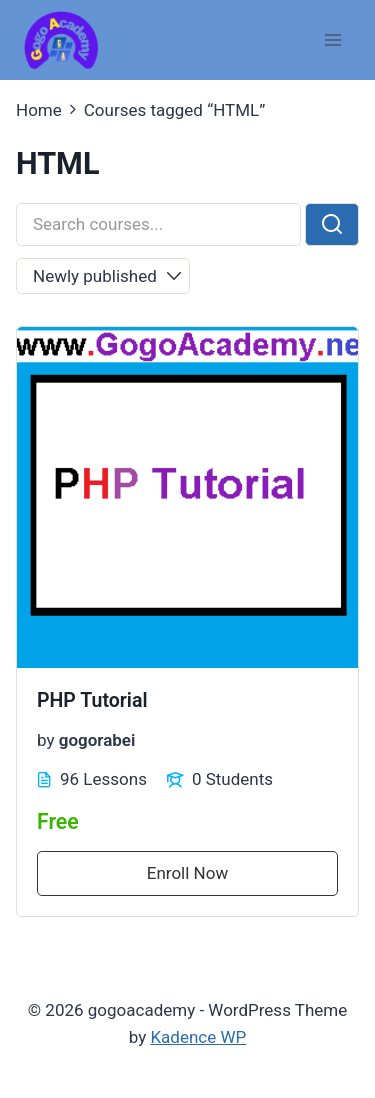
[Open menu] (332, 39)
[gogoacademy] (61, 40)
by (46, 740)
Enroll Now (187, 873)
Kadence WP (198, 1037)
